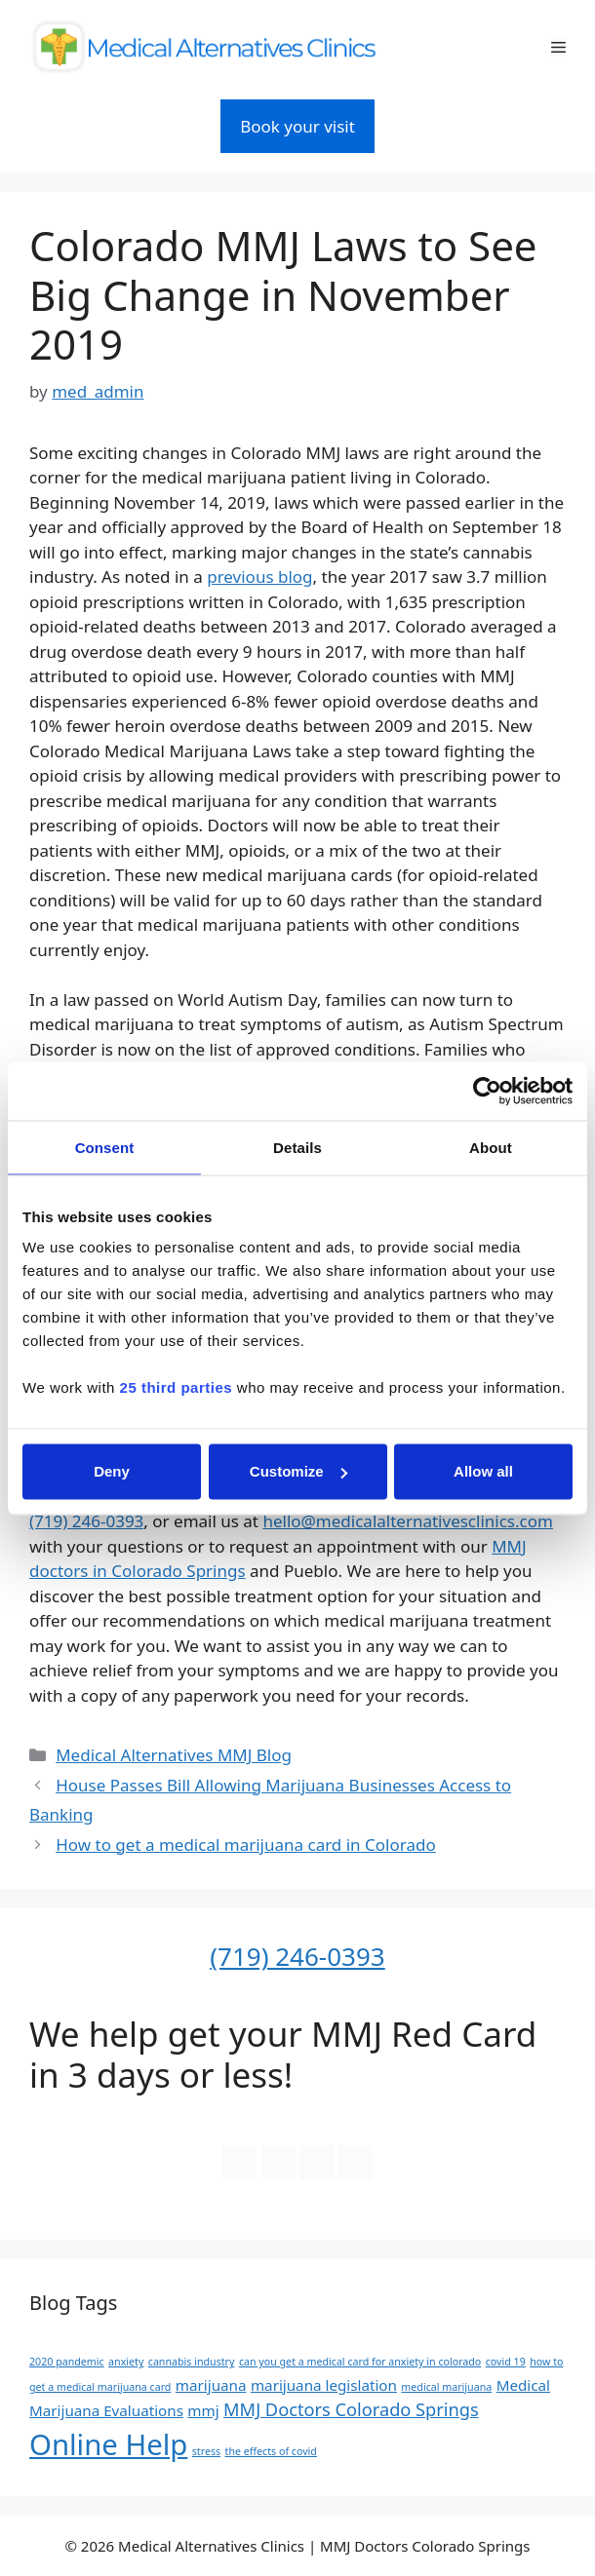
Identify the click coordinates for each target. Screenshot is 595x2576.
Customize (298, 1471)
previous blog (259, 576)
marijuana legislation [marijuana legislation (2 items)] (324, 2385)
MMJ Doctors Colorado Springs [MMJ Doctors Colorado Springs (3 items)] (351, 2409)
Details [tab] (297, 1146)
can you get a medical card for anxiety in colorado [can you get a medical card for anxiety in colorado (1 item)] (360, 2361)
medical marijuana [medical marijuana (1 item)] (446, 2387)
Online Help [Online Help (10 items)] (108, 2444)
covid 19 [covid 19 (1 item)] (506, 2361)
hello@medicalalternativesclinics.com (407, 1521)
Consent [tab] (105, 1146)
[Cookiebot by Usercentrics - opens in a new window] (487, 1090)
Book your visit (297, 126)
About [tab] (490, 1146)
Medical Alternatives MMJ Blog (174, 1755)
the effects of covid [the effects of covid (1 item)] (271, 2451)
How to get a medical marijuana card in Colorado (246, 1844)
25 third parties (176, 1387)
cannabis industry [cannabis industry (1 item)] (191, 2361)
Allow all (483, 1471)
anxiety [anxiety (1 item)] (125, 2361)
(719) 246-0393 (86, 1521)
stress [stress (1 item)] (206, 2451)
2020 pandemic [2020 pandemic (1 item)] (66, 2361)
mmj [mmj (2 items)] (202, 2410)
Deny (112, 1471)
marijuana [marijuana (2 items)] (211, 2385)
